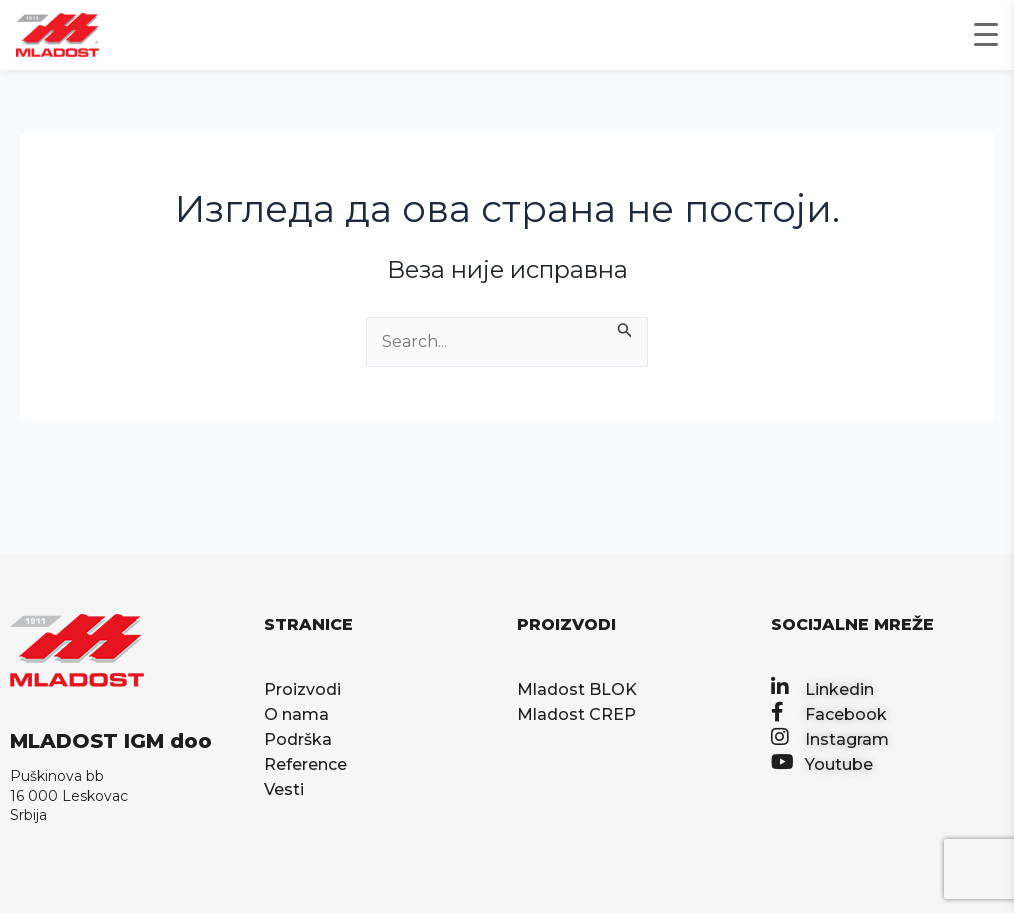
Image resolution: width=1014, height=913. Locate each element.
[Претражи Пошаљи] (625, 329)
